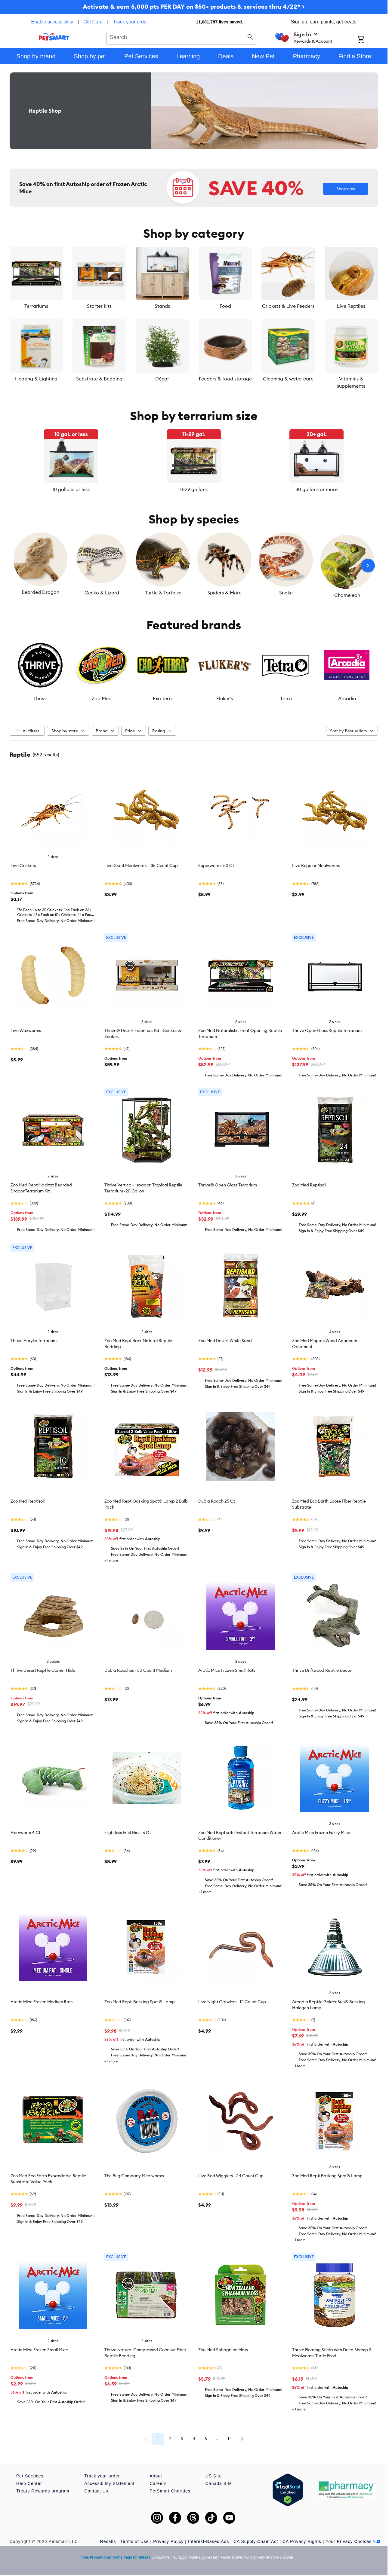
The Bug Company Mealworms (134, 2175)
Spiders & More (224, 593)
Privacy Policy (168, 2541)
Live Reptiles (351, 306)
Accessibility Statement (109, 2483)
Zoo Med (102, 698)
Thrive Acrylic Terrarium (34, 1340)
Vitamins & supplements (351, 382)
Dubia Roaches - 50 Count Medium (138, 1670)
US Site (213, 2476)
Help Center (29, 2483)
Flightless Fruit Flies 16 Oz (128, 1832)
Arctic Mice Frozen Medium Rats (42, 2001)
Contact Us (96, 2491)
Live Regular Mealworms (316, 865)
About (156, 2476)
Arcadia (347, 698)
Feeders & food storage (225, 379)
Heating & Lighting (36, 379)
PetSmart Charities (170, 2491)
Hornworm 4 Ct (25, 1832)
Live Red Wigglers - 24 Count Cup (231, 2175)
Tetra (286, 698)
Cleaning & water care (288, 379)
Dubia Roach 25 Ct (216, 1501)
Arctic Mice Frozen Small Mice (39, 2349)
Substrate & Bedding (99, 379)
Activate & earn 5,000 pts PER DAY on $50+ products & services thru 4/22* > (194, 6)
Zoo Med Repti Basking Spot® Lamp (139, 2001)
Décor (162, 379)
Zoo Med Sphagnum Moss (223, 2349)
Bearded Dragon (40, 592)
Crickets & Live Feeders (288, 306)
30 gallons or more (316, 489)
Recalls (108, 2541)
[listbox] (194, 461)
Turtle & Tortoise (163, 593)
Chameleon (347, 595)
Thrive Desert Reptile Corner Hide (43, 1670)
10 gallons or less (71, 489)
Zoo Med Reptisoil (309, 1185)
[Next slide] (368, 565)
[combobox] (181, 37)
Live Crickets (23, 865)
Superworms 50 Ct (216, 865)
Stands (162, 306)
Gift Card (93, 21)
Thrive (40, 698)
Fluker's (224, 698)
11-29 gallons (194, 489)
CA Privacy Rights (301, 2541)
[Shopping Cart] (368, 40)
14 (230, 2438)
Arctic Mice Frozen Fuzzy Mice (321, 1832)
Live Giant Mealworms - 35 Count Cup (141, 865)
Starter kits (99, 306)
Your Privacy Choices (353, 2541)
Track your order (130, 21)
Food (225, 306)
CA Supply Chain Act (255, 2541)
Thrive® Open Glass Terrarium (227, 1185)
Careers (158, 2483)
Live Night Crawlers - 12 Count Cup (232, 2001)
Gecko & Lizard (102, 593)
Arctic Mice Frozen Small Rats (226, 1670)
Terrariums (36, 306)
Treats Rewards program (42, 2491)
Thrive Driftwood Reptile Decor (321, 1670)
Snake (286, 593)
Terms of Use (134, 2541)
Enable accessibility (52, 21)
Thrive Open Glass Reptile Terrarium (327, 1030)
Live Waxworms (26, 1030)
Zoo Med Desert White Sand (225, 1340)
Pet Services (30, 2476)
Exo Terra (163, 698)
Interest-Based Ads (208, 2541)
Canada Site (218, 2483)
